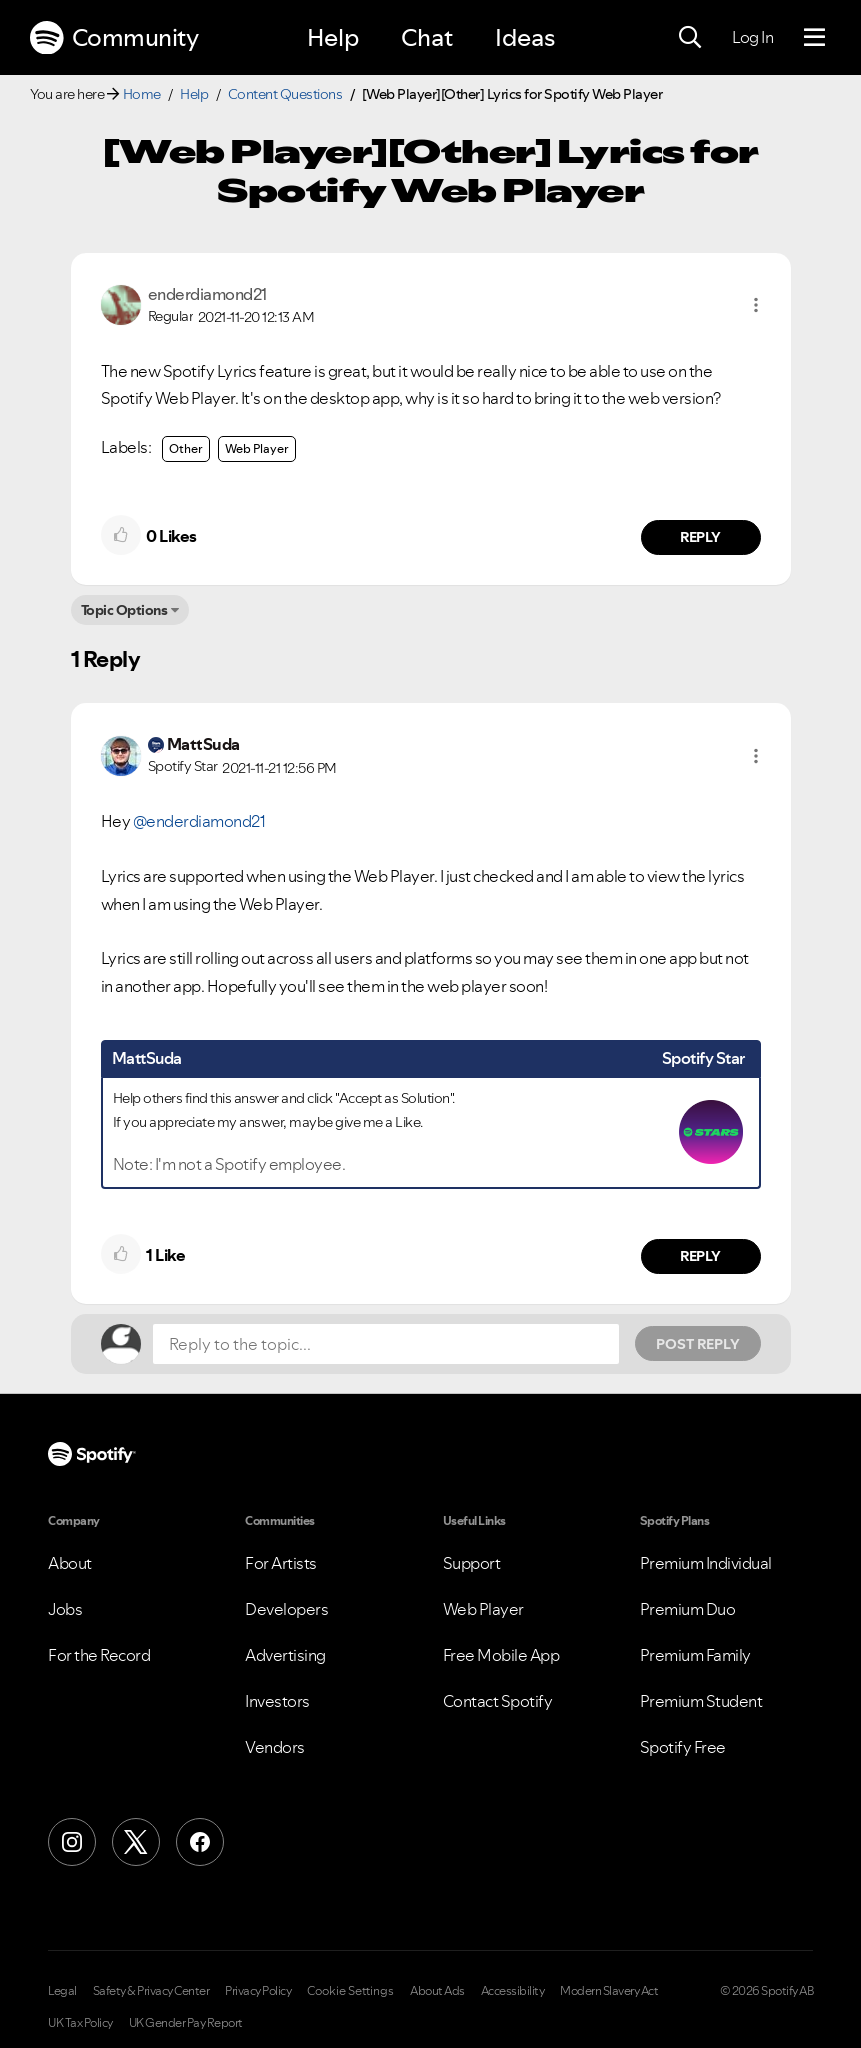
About (70, 1563)
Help (333, 37)
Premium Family (695, 1655)
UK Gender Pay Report (186, 2023)
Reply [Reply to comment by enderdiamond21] (700, 537)
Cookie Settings (350, 1991)
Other (186, 448)
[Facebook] (200, 1842)
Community (114, 38)
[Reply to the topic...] (386, 1344)
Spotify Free (683, 1747)
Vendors (275, 1747)
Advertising (285, 1655)
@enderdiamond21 (199, 821)
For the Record (99, 1655)
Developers (286, 1609)
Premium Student (701, 1701)
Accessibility (513, 1991)
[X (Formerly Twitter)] (136, 1842)
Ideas (525, 37)
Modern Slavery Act (609, 1991)
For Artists (281, 1563)
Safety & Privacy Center (151, 1991)
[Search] (690, 38)
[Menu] (814, 38)
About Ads (437, 1991)
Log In (752, 37)
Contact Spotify (498, 1701)
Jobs (65, 1609)
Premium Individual (706, 1563)
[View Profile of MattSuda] (203, 744)
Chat (427, 37)
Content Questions (285, 94)
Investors (277, 1701)
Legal (62, 1991)
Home (142, 94)
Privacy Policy (258, 1991)
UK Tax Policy (80, 2023)
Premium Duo (688, 1609)
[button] (756, 305)
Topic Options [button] (124, 610)
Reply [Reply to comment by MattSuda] (700, 1256)
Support (472, 1563)
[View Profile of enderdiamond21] (207, 294)
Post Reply (698, 1344)
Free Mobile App (501, 1655)
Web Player (257, 448)
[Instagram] (72, 1842)
